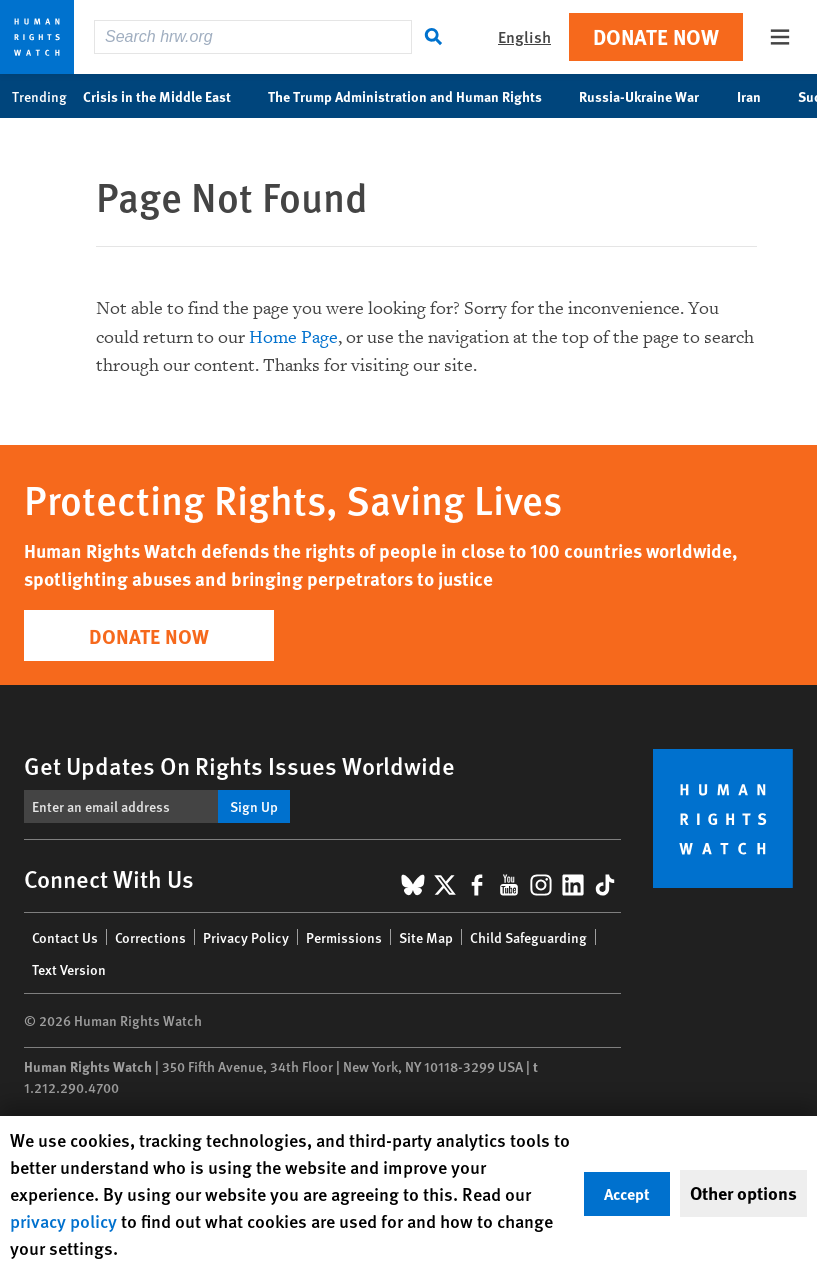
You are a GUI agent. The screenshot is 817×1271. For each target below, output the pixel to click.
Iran (759, 96)
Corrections (150, 937)
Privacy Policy (246, 937)
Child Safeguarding (528, 937)
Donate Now (656, 36)
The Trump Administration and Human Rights (415, 96)
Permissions (344, 937)
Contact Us (65, 937)
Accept (627, 1193)
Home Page (293, 337)
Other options (743, 1193)
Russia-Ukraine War (649, 96)
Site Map (426, 937)
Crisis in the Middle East (167, 96)
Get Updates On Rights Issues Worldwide (239, 765)
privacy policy (63, 1220)
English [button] (524, 36)
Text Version (69, 969)
